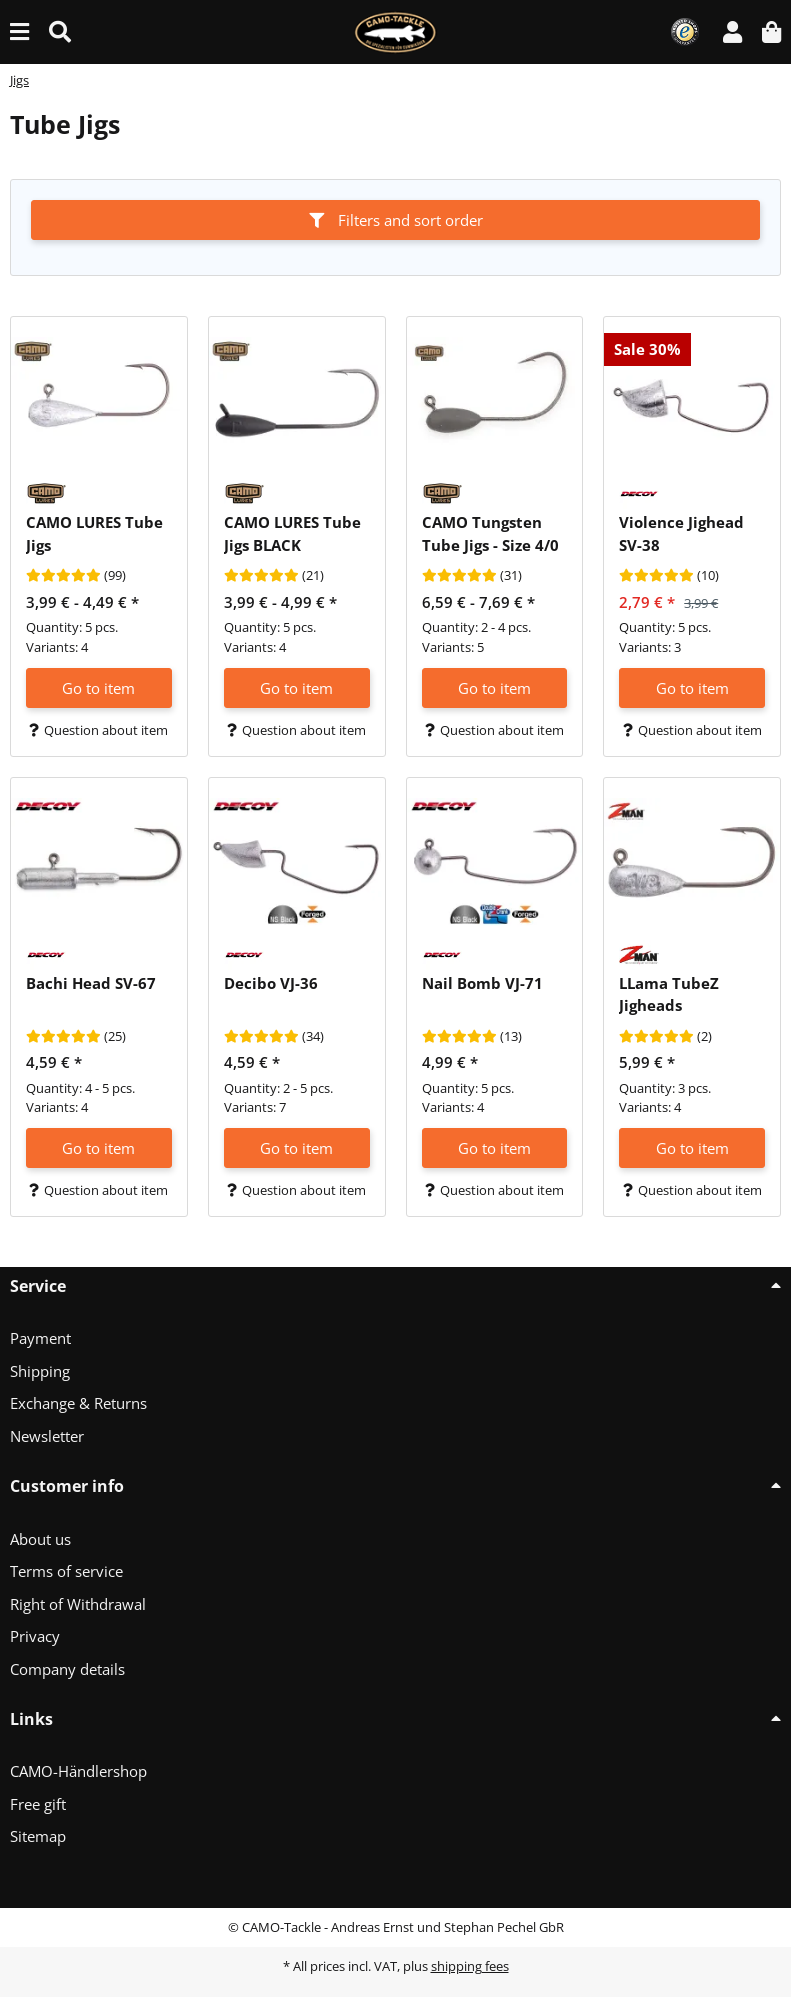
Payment (40, 1338)
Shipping (40, 1371)
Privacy (35, 1636)
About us (40, 1539)
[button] (732, 31)
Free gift (38, 1804)
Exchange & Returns (78, 1403)
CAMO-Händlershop (78, 1771)
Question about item (98, 730)
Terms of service (66, 1571)
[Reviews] (63, 576)
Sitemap (38, 1836)
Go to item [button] (98, 688)
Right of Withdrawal (78, 1604)
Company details (67, 1669)
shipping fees (470, 1966)
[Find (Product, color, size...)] (60, 31)
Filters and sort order (396, 220)
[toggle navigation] (19, 31)
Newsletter (47, 1436)
